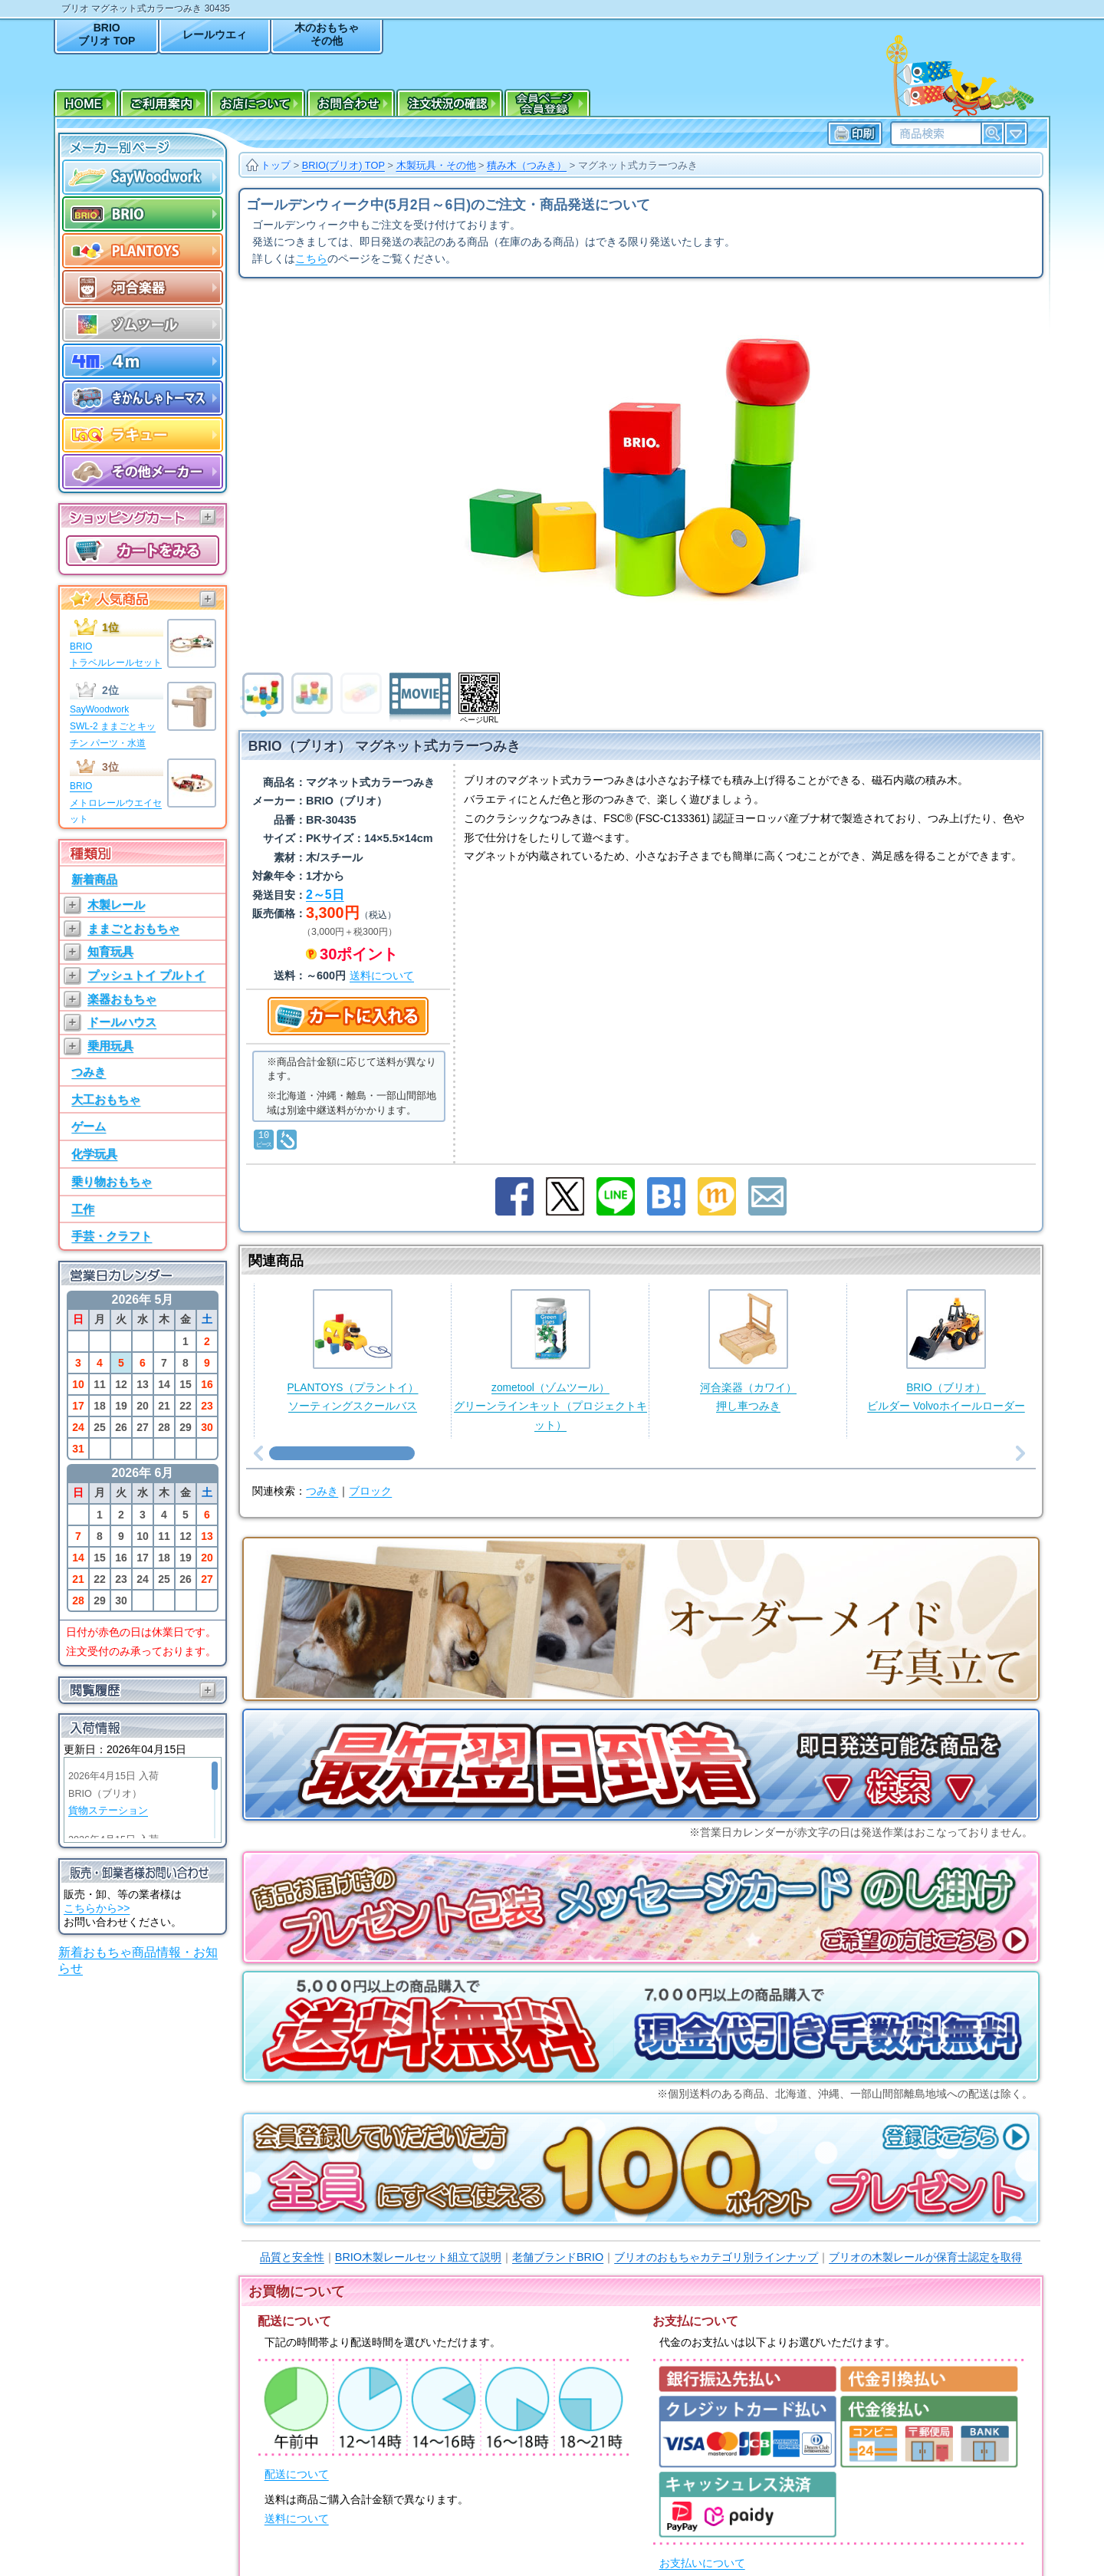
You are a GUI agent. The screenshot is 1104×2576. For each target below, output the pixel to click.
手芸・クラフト (111, 1235)
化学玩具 (94, 1153)
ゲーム (88, 1126)
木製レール (116, 904)
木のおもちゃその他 (326, 34)
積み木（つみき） (527, 165)
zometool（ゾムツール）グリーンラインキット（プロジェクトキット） (550, 1360)
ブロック (370, 1491)
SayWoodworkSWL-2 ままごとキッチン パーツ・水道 (113, 726)
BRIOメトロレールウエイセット (116, 802)
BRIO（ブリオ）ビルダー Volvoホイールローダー (945, 1351)
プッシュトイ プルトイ (146, 975)
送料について (296, 2519)
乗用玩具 (110, 1045)
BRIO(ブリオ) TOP (343, 165)
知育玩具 (110, 951)
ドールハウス (121, 1021)
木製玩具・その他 (436, 165)
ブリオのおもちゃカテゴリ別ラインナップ (716, 2257)
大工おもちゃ (105, 1099)
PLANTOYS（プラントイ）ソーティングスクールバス (352, 1351)
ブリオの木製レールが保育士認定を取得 (925, 2257)
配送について (296, 2474)
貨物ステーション (108, 1810)
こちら (311, 259)
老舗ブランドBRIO (557, 2257)
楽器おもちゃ (121, 998)
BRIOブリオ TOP (106, 34)
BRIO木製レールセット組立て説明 (418, 2257)
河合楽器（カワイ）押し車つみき (748, 1351)
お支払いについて (702, 2563)
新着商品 (94, 879)
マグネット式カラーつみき (638, 165)
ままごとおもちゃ (133, 928)
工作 (82, 1209)
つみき (88, 1071)
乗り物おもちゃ (111, 1181)
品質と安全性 (292, 2257)
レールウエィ (214, 34)
